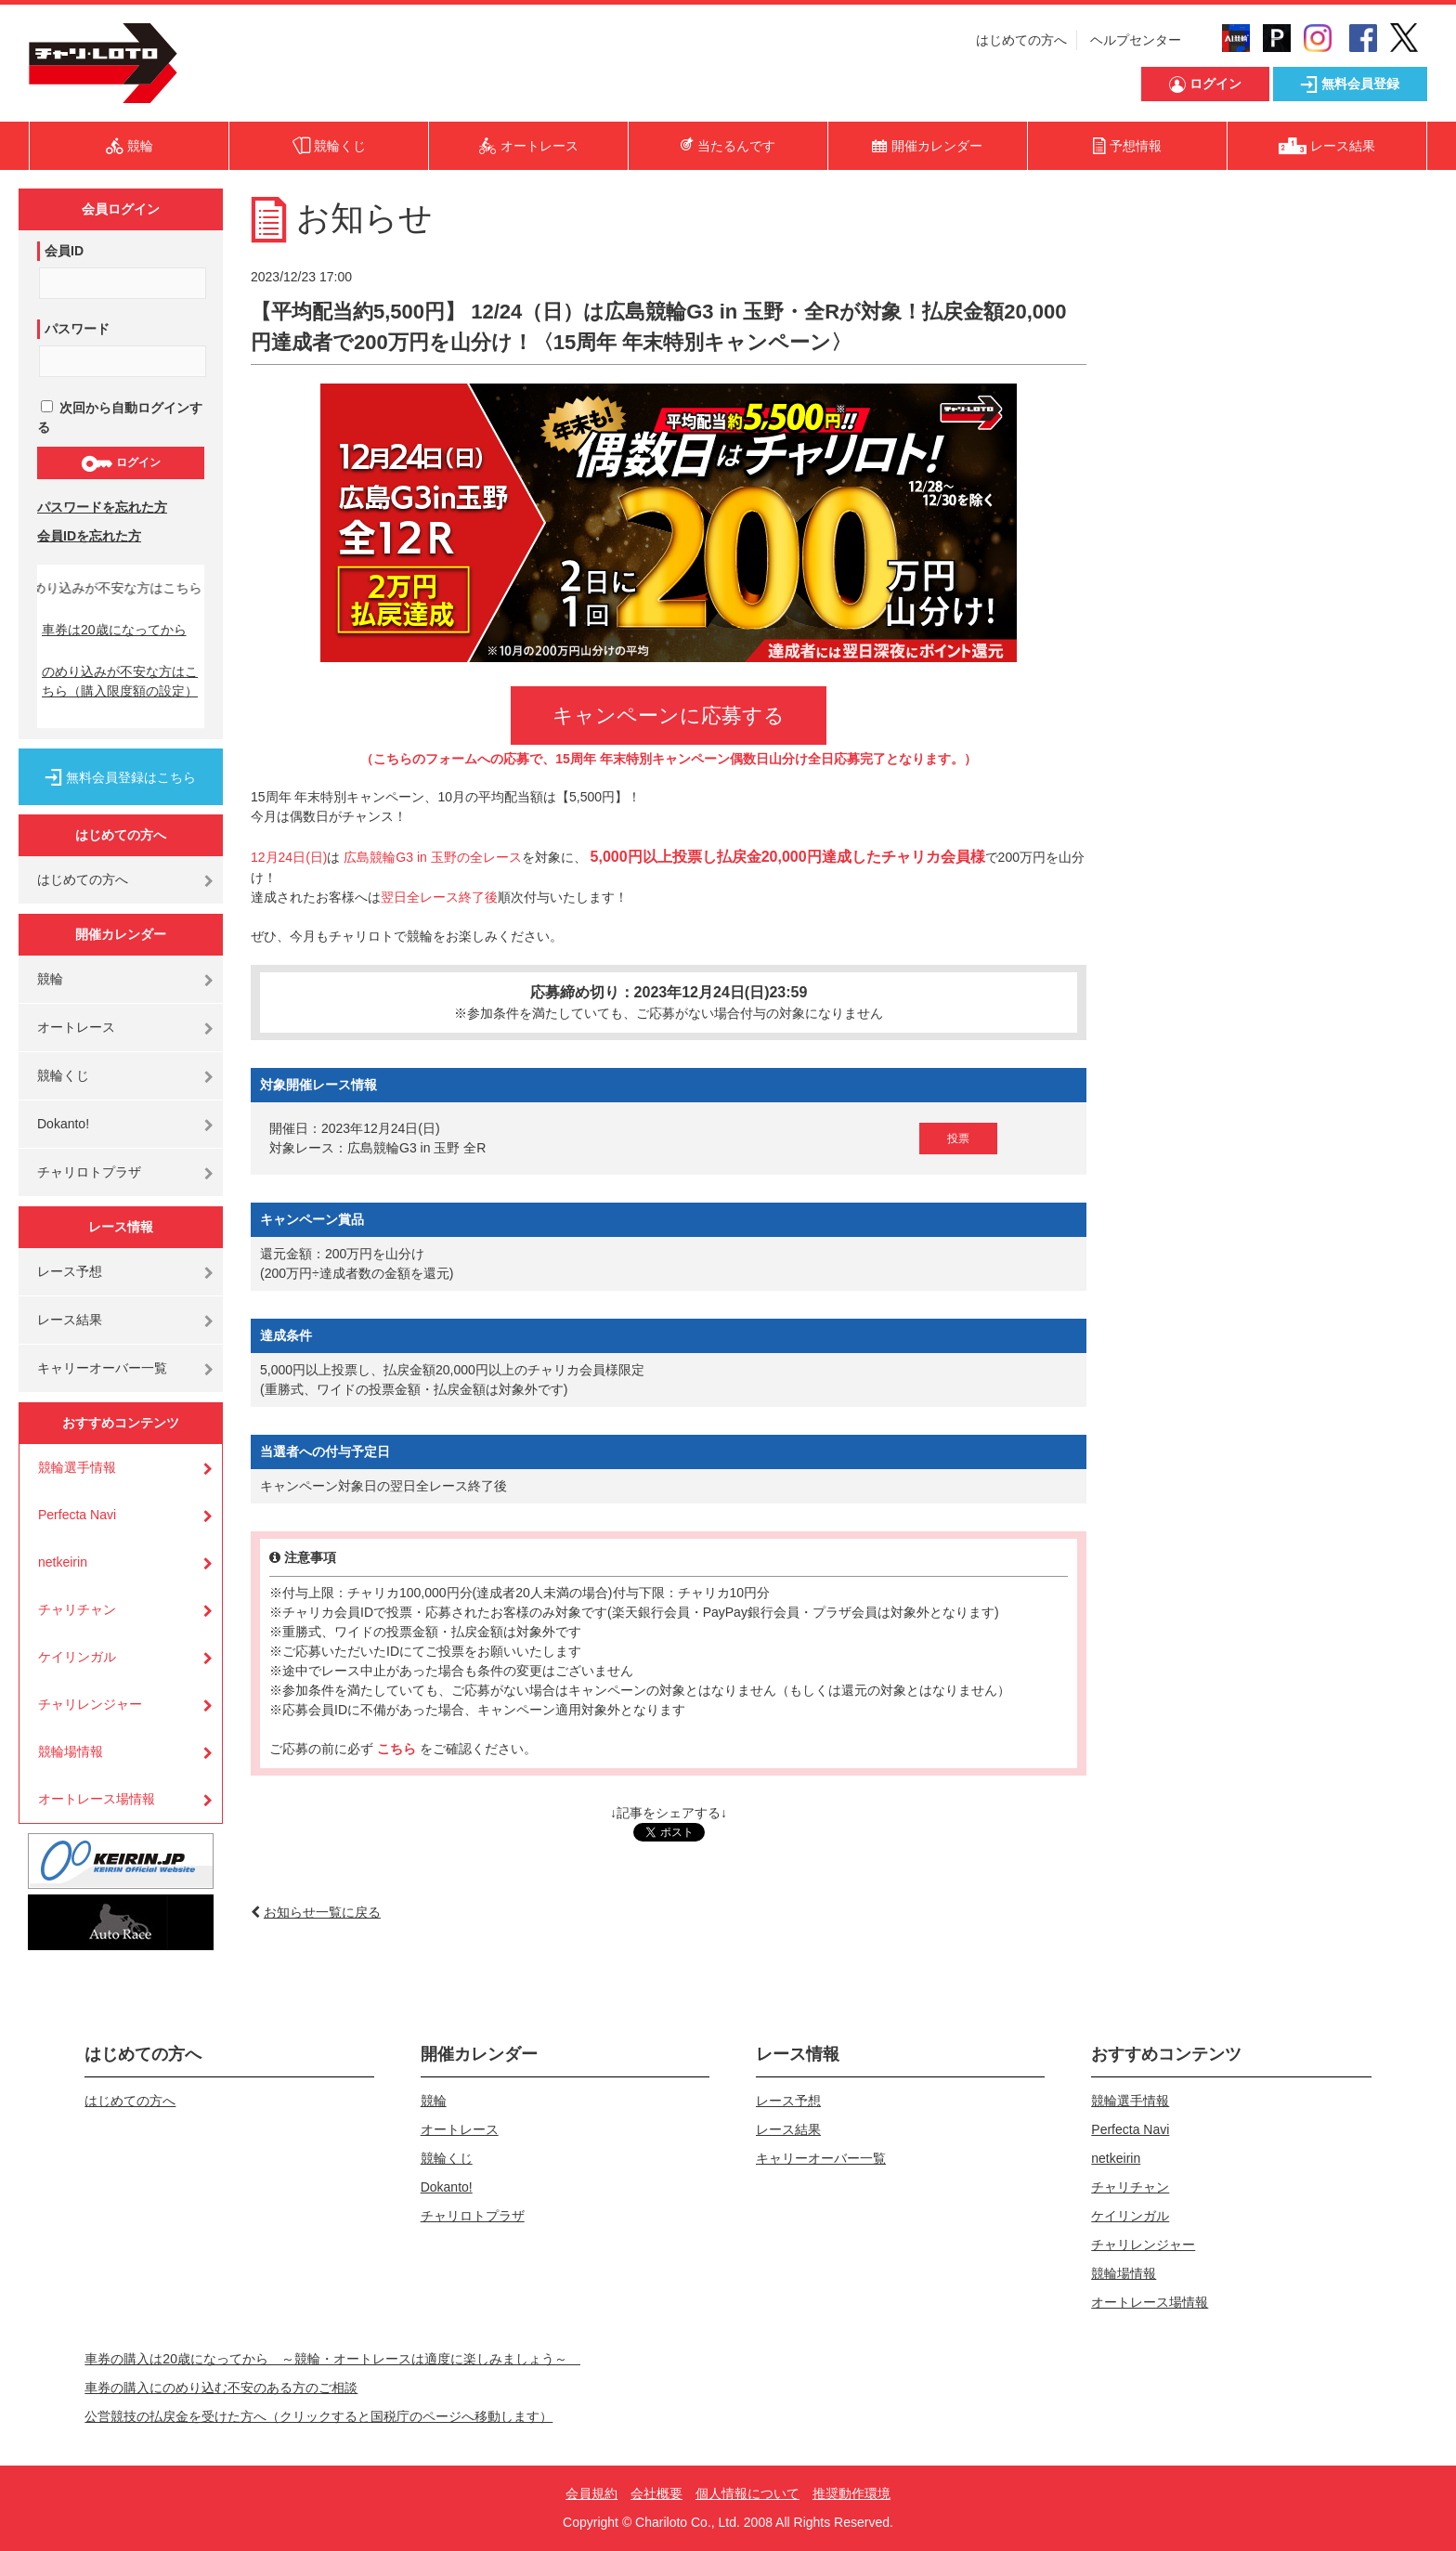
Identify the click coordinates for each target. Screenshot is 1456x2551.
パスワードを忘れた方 (102, 507)
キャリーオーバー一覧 (102, 1367)
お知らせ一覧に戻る (322, 1912)
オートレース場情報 (96, 1798)
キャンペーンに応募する (668, 715)
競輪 (50, 978)
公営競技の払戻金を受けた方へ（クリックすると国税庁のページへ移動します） (318, 2416)
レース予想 (69, 1271)
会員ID (64, 250)
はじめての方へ (1021, 40)
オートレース (76, 1027)
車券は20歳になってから (114, 629)
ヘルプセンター (1135, 40)
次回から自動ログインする (119, 417)
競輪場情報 (70, 1751)
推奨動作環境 (851, 2493)
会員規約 (592, 2493)
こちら (398, 1748)
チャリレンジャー (90, 1704)
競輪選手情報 (77, 1467)
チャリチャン (77, 1609)
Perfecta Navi (77, 1514)
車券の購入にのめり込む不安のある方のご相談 (221, 2387)
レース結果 (69, 1319)
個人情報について (748, 2493)
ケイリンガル (77, 1656)
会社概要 (656, 2493)
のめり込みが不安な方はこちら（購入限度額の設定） (120, 681)
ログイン (120, 463)
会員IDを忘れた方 (89, 535)
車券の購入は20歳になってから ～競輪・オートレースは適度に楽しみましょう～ (332, 2358)
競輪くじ (63, 1075)
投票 (958, 1138)
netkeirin (62, 1562)
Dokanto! (63, 1123)
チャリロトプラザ (89, 1172)
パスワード (77, 328)
